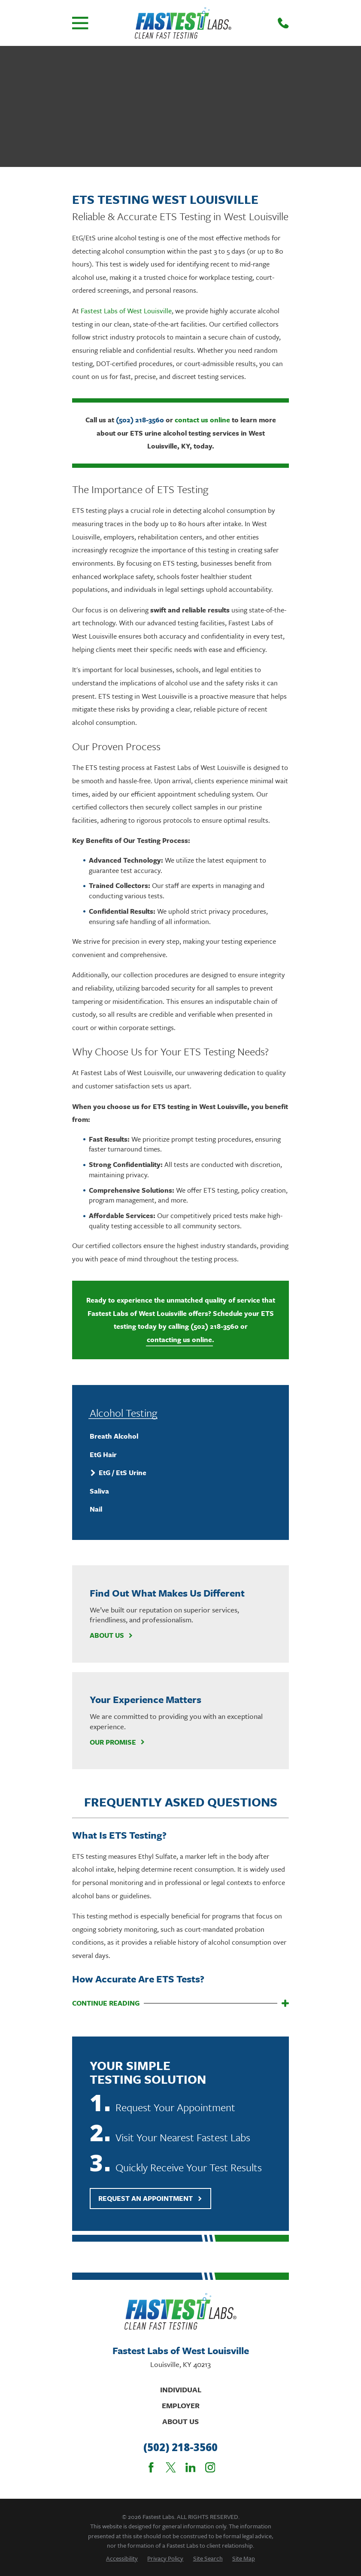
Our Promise (118, 1742)
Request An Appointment (150, 2198)
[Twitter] (171, 2467)
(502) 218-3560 (140, 420)
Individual (180, 2389)
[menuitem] (181, 1436)
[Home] (183, 23)
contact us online (202, 420)
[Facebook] (151, 2467)
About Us (111, 1635)
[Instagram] (210, 2467)
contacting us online (179, 1339)
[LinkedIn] (190, 2467)
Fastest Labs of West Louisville (126, 311)
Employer (181, 2405)
